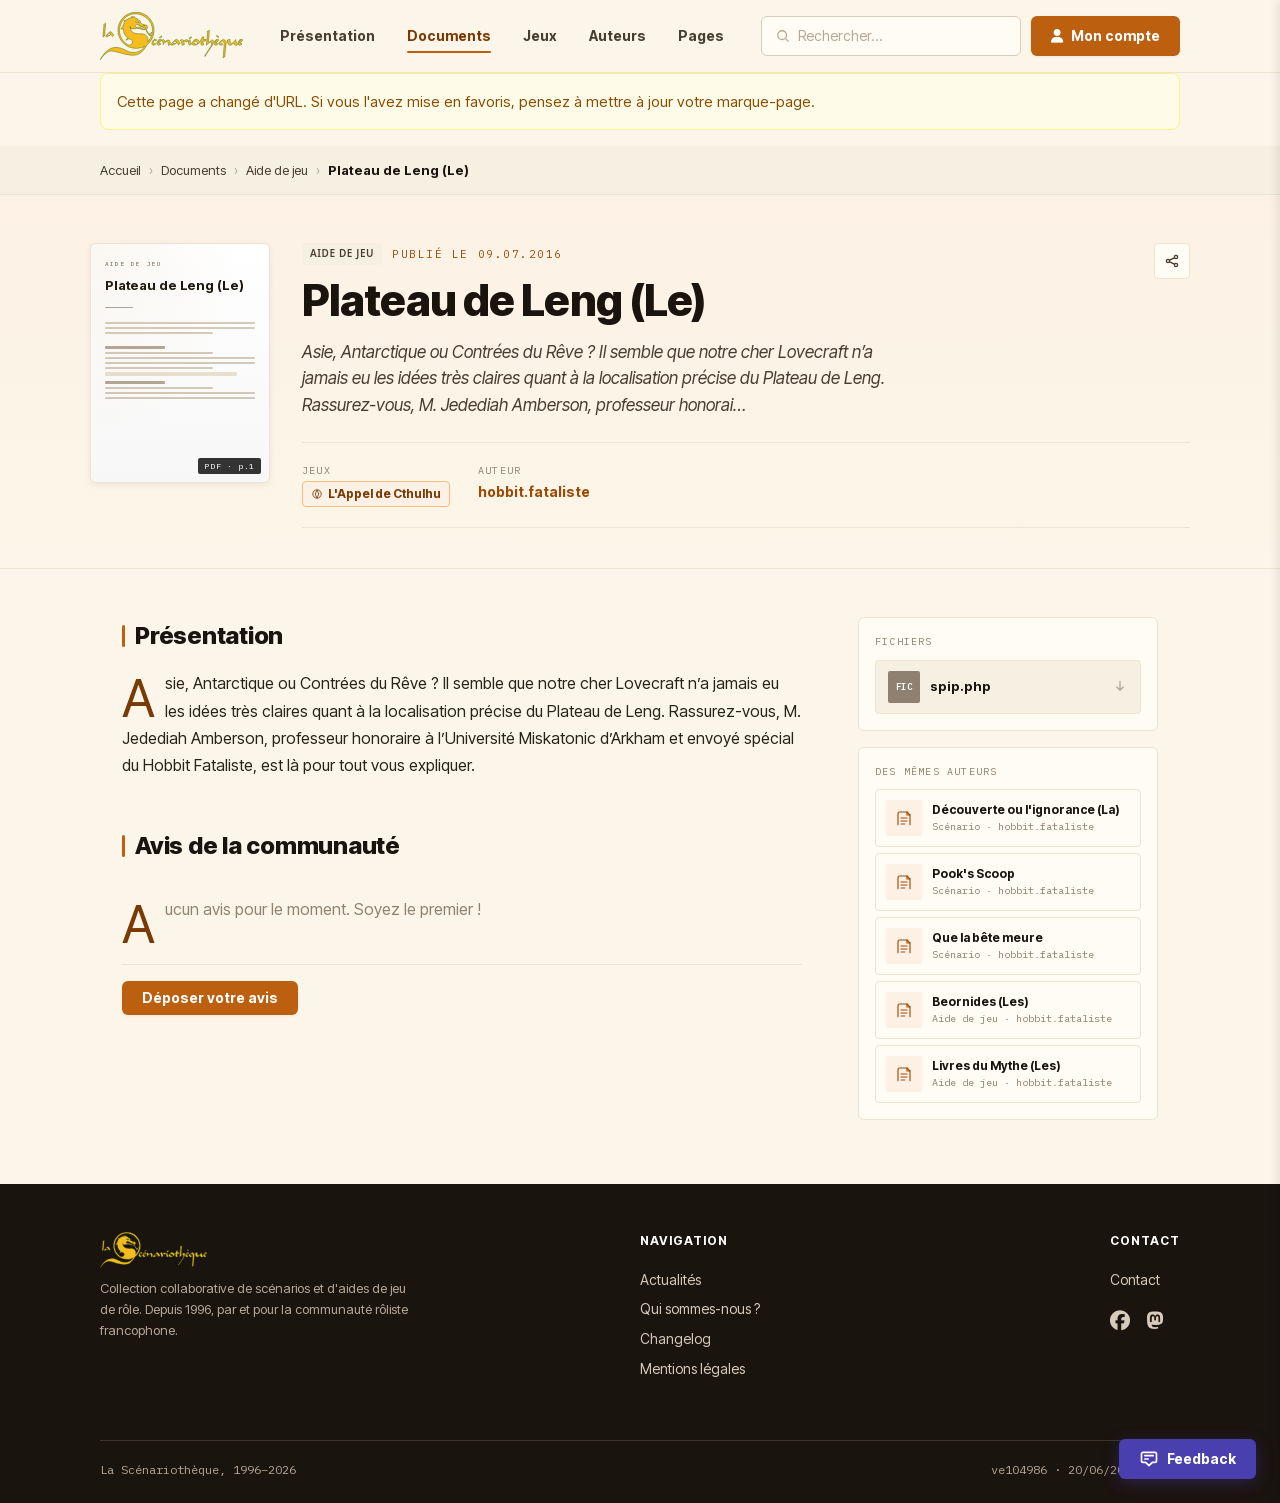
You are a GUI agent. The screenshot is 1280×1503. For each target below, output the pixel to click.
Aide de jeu (277, 170)
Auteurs (617, 35)
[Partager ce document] (1172, 261)
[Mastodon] (1155, 1321)
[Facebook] (1120, 1321)
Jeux (540, 35)
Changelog (675, 1338)
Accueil (120, 170)
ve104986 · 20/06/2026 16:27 (1085, 1469)
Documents (449, 35)
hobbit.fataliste (534, 491)
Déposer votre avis (210, 997)
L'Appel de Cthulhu (376, 493)
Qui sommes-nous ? (700, 1308)
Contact (1135, 1279)
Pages (701, 35)
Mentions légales (692, 1368)
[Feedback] (1187, 1459)
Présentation (327, 35)
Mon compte (1105, 35)
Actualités (670, 1279)
